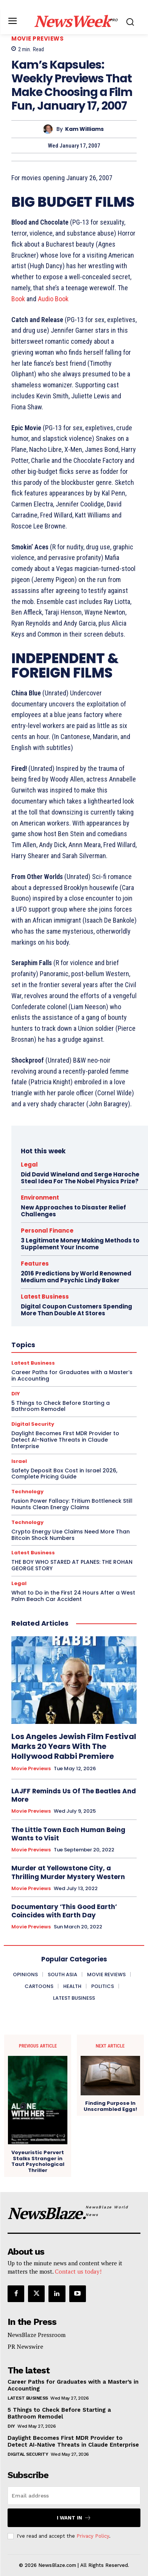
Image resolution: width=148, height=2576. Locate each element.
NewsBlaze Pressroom (36, 2335)
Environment (40, 1197)
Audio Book (53, 299)
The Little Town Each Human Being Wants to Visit (68, 1834)
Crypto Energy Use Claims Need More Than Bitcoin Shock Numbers (70, 1535)
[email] (74, 2495)
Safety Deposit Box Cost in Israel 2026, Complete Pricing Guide (64, 1474)
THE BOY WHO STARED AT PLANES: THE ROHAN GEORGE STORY (71, 1565)
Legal (29, 1164)
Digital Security (28, 2454)
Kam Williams (84, 129)
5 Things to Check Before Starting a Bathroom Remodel (59, 2413)
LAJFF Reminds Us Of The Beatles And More (73, 1795)
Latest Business (33, 1552)
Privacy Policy (92, 2536)
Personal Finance (47, 1230)
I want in (74, 2517)
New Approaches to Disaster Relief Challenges (73, 1210)
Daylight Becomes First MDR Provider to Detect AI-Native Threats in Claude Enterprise (73, 2441)
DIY (11, 2426)
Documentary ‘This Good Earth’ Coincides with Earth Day (64, 1911)
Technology (27, 1491)
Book (18, 299)
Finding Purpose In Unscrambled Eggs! (110, 2106)
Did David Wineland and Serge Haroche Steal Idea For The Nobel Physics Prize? (80, 1177)
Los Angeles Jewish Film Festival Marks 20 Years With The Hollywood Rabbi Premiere (73, 1746)
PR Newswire (25, 2346)
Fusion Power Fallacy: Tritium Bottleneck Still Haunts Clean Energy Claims (71, 1504)
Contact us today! (78, 2271)
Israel (19, 1461)
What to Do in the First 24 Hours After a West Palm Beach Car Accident (73, 1596)
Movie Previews (37, 38)
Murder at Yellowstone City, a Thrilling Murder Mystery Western (68, 1872)
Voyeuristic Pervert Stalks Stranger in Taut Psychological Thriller (37, 2161)
